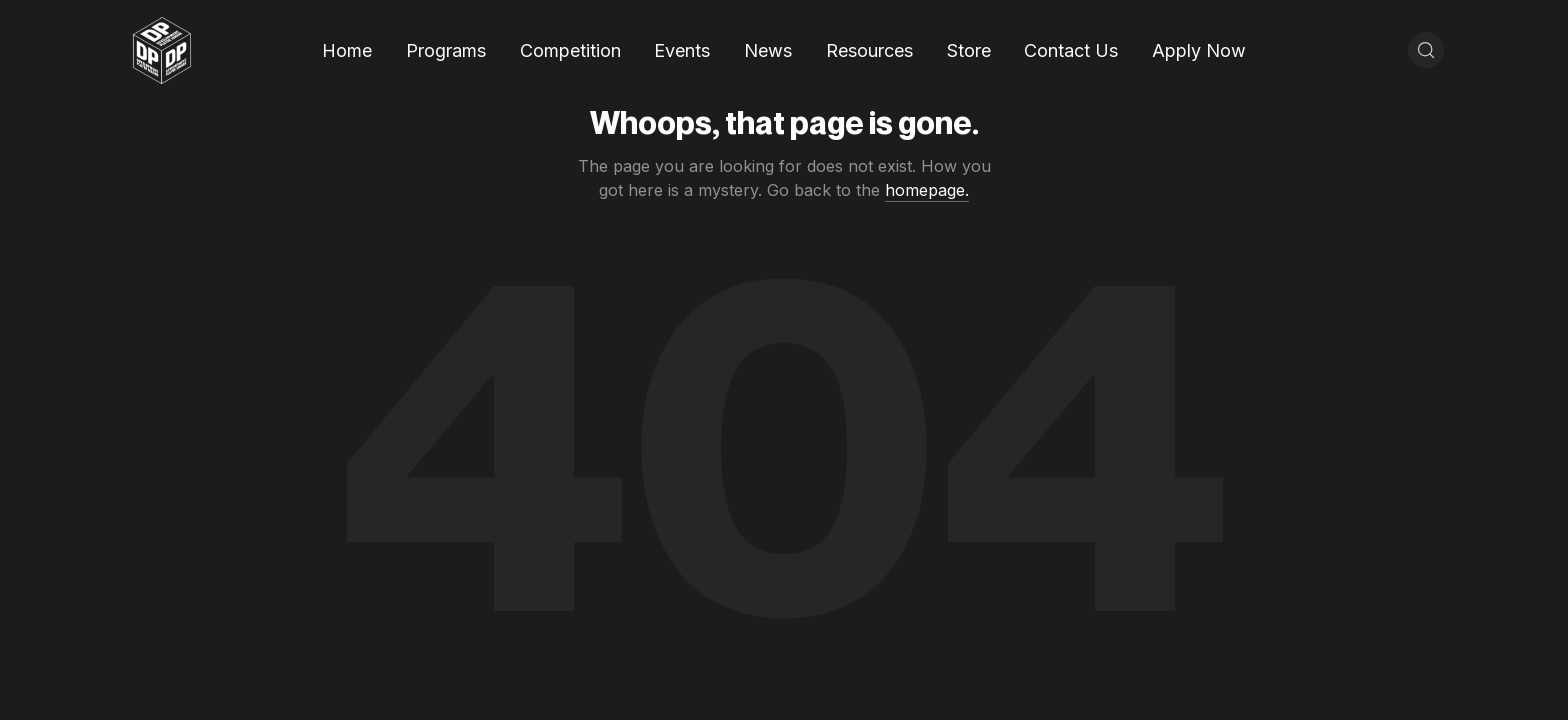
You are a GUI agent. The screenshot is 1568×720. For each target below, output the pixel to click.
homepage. (927, 190)
